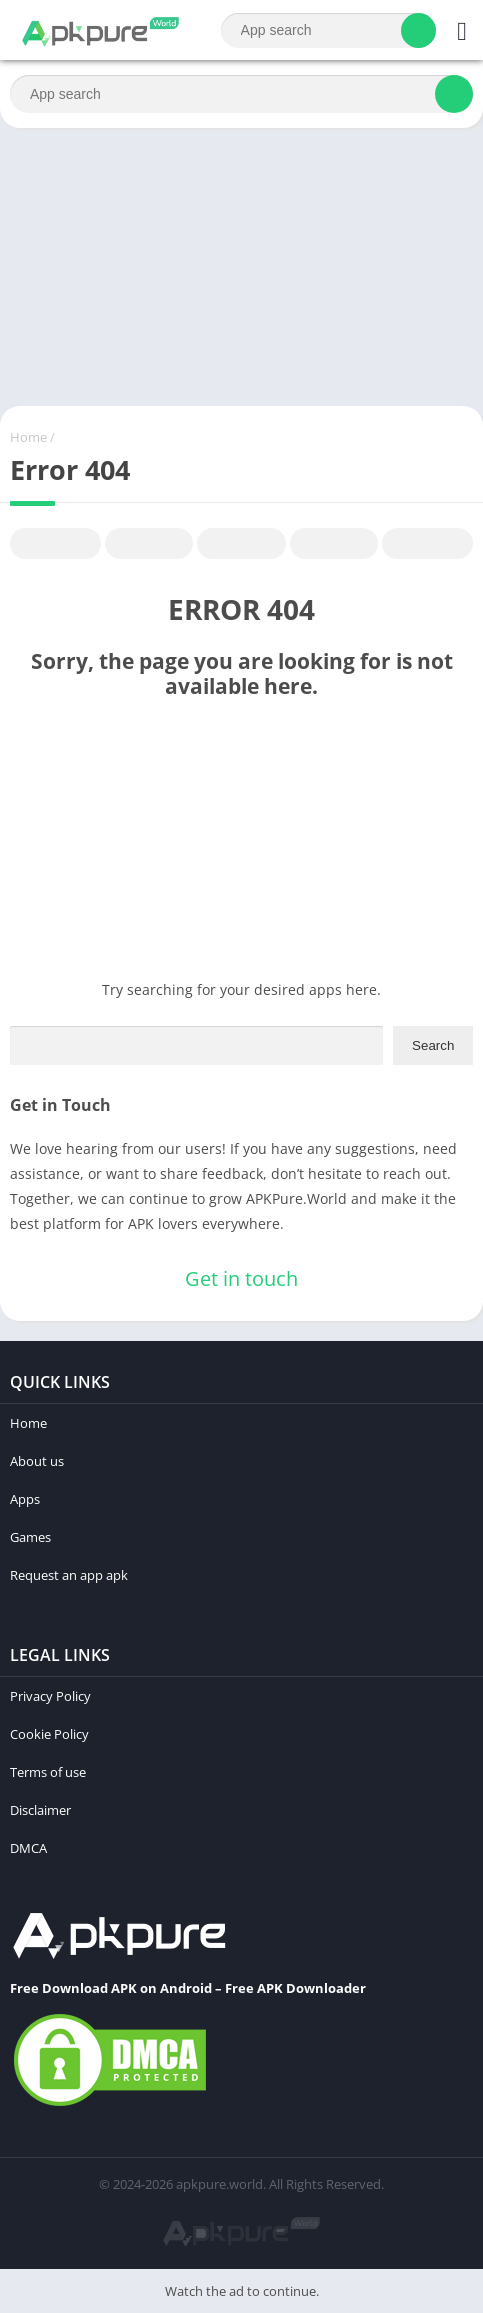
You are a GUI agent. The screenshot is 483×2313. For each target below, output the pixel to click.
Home (28, 437)
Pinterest (241, 544)
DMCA (28, 1848)
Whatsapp (428, 544)
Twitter (149, 544)
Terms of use (48, 1772)
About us (37, 1461)
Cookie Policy (49, 1734)
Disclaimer (40, 1810)
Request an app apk (69, 1575)
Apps (25, 1499)
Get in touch (241, 1278)
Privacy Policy (50, 1696)
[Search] (328, 30)
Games (30, 1537)
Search (433, 1045)
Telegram (334, 544)
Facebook (55, 544)
